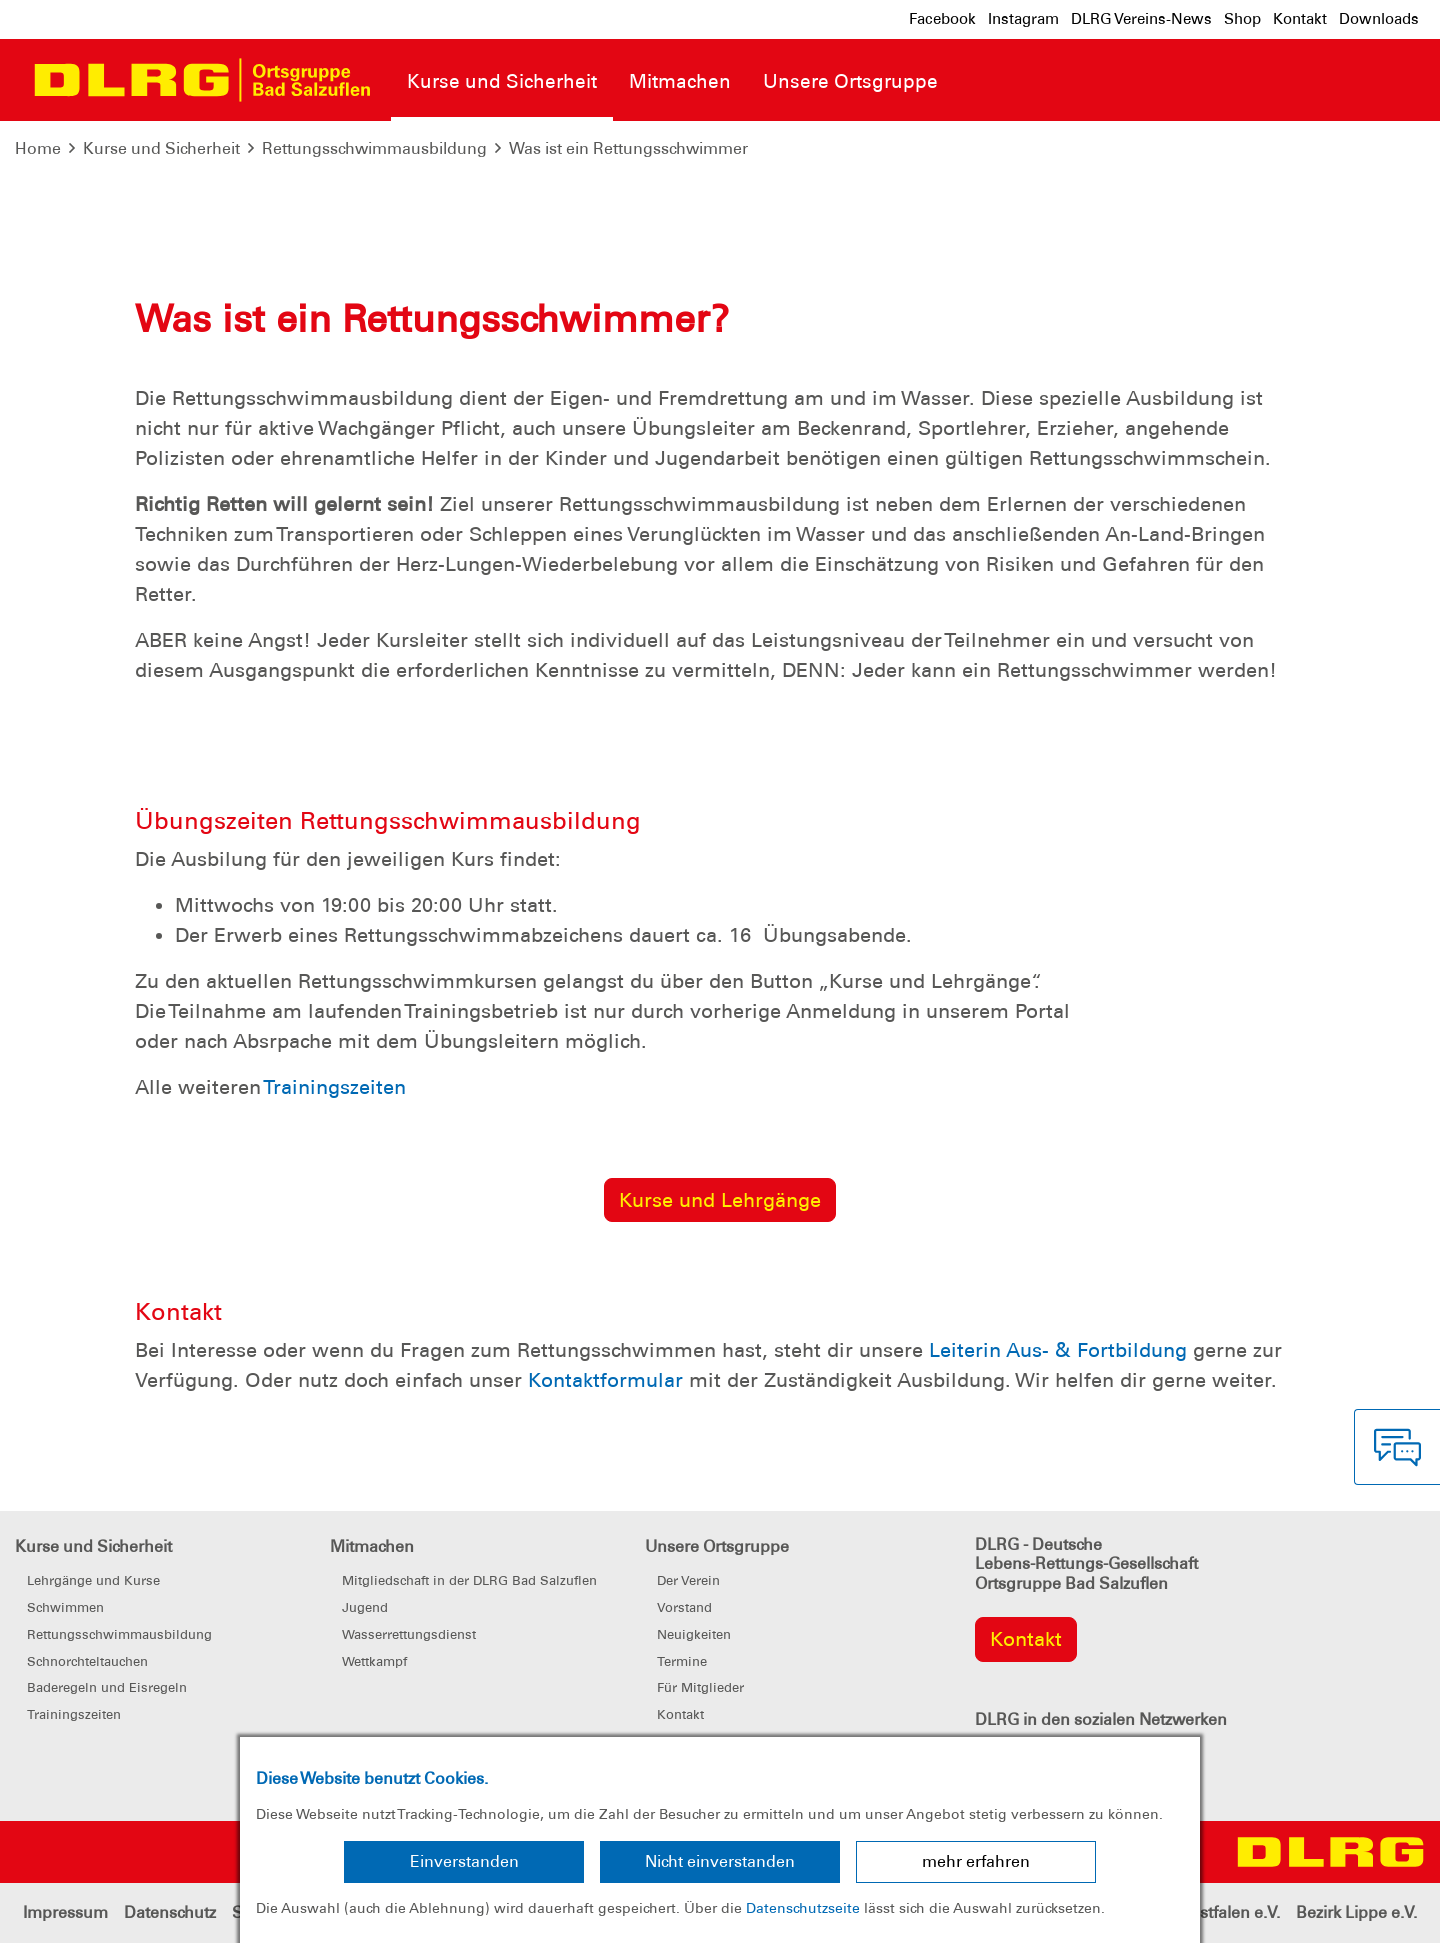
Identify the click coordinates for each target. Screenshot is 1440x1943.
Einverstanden (464, 1861)
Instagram (1023, 19)
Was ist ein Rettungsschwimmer (628, 148)
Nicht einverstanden (720, 1861)
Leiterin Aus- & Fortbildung (1058, 1350)
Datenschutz (170, 1912)
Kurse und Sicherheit (161, 148)
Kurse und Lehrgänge (720, 1200)
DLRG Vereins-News (1141, 19)
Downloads (1379, 19)
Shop (1242, 19)
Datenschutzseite (803, 1908)
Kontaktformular (605, 1380)
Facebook (942, 19)
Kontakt (1300, 19)
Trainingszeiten (334, 1087)
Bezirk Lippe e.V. (1356, 1912)
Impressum (65, 1912)
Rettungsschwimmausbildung (374, 148)
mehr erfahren (976, 1861)
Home (38, 148)
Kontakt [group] (1026, 1639)
